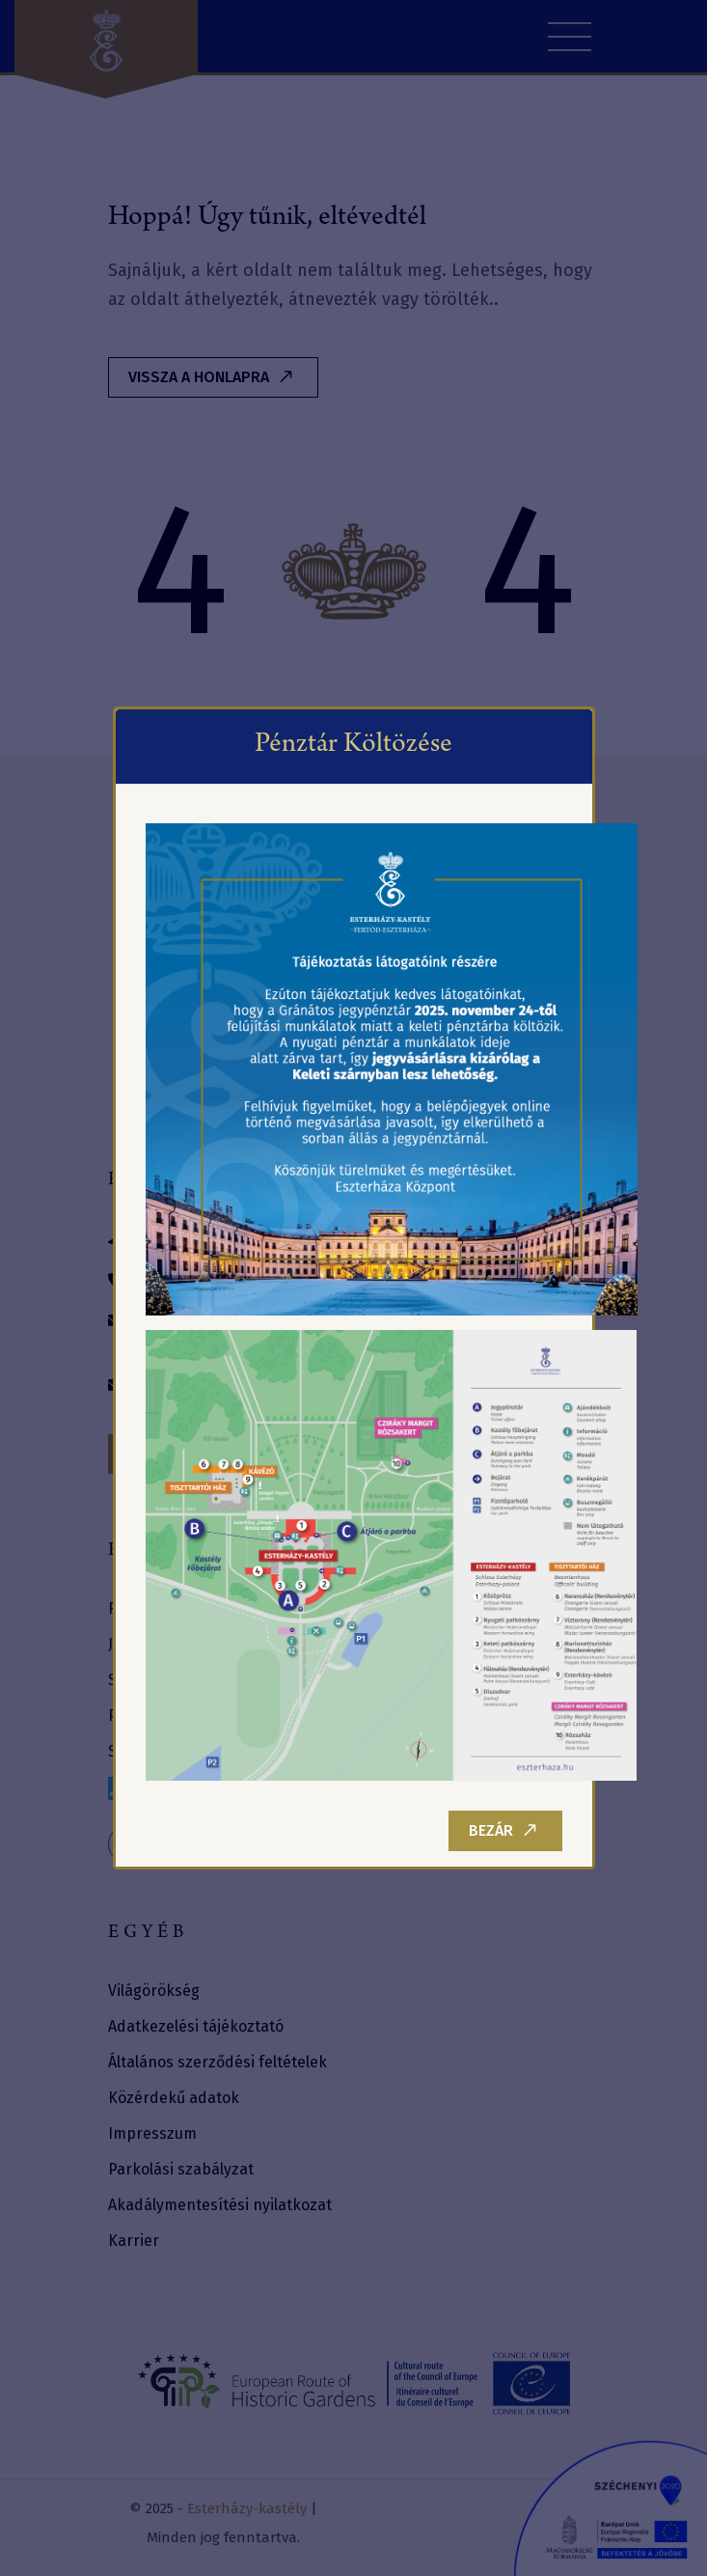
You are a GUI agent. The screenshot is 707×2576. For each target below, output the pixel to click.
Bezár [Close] (503, 1831)
